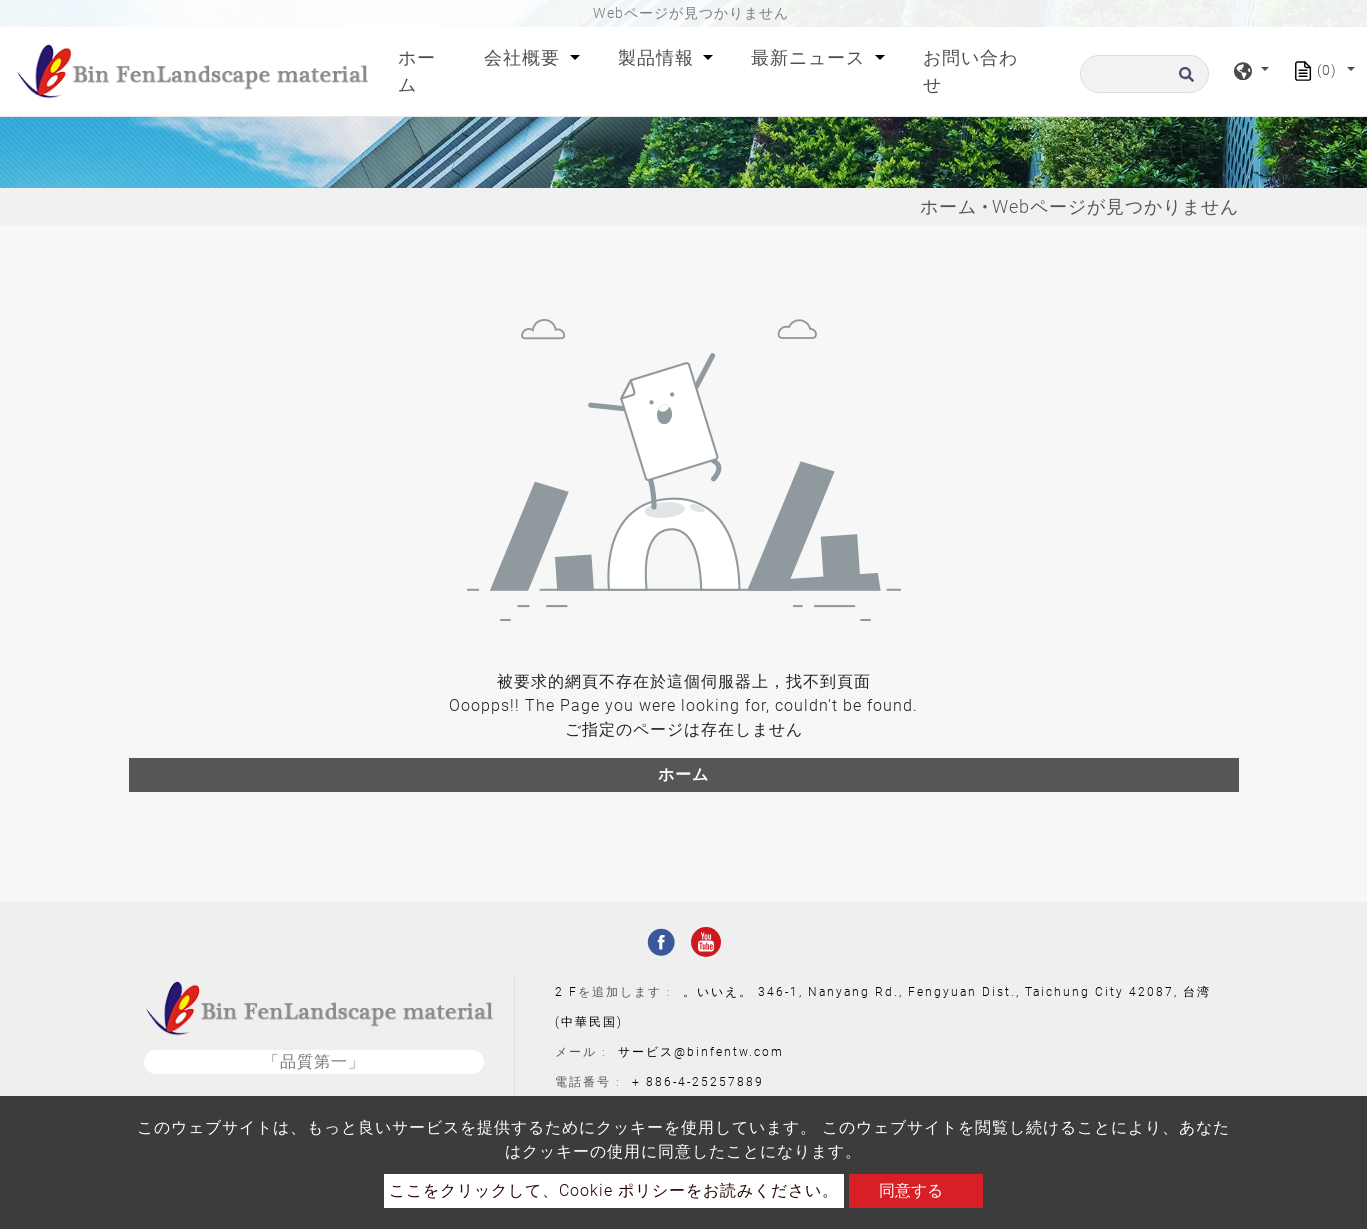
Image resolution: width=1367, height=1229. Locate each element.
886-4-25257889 (705, 1082)
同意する (911, 1190)
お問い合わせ (970, 71)
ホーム (426, 71)
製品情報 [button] (658, 57)
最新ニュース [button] (810, 57)
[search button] (1183, 80)
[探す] (1144, 74)
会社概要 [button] (524, 57)
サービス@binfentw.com (701, 1052)
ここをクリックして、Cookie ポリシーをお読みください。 (614, 1190)
